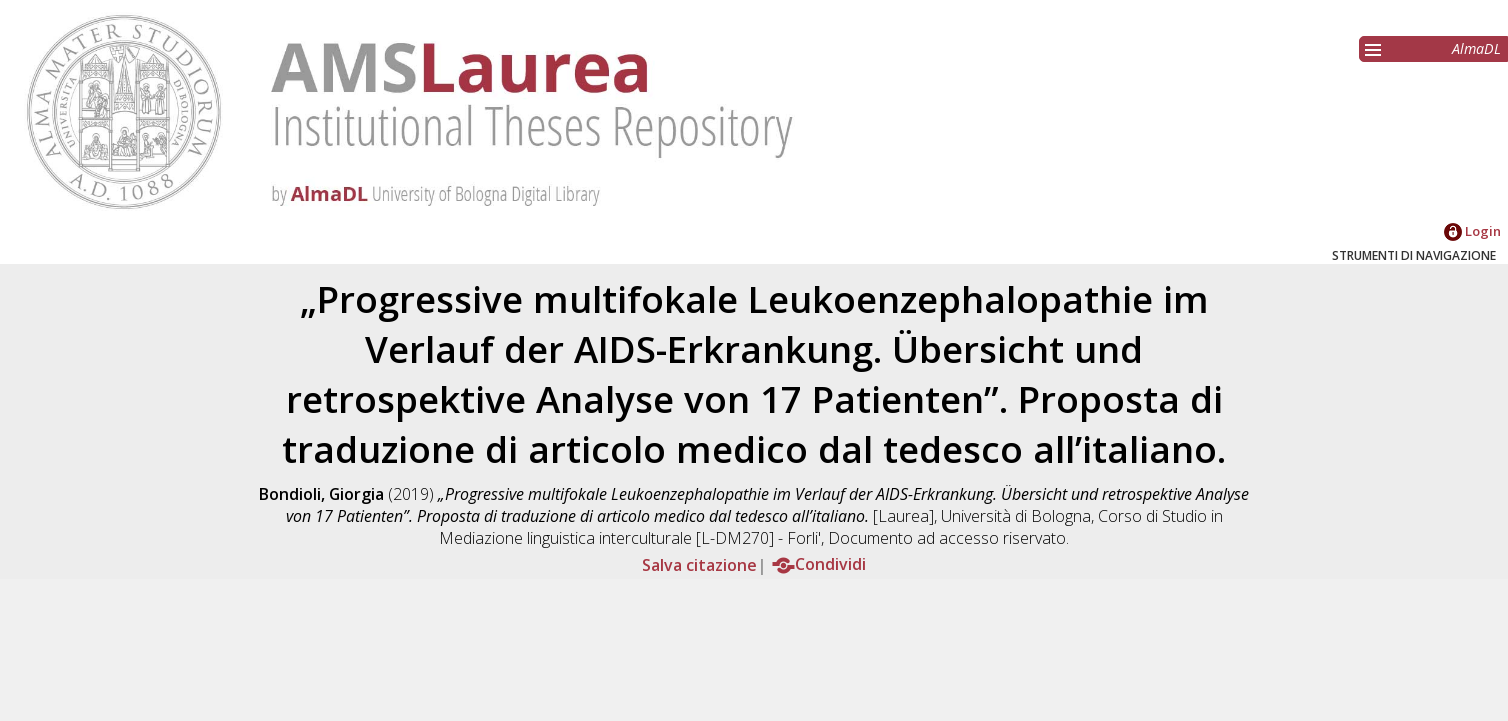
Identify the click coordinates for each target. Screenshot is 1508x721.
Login (1472, 231)
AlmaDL (1476, 48)
